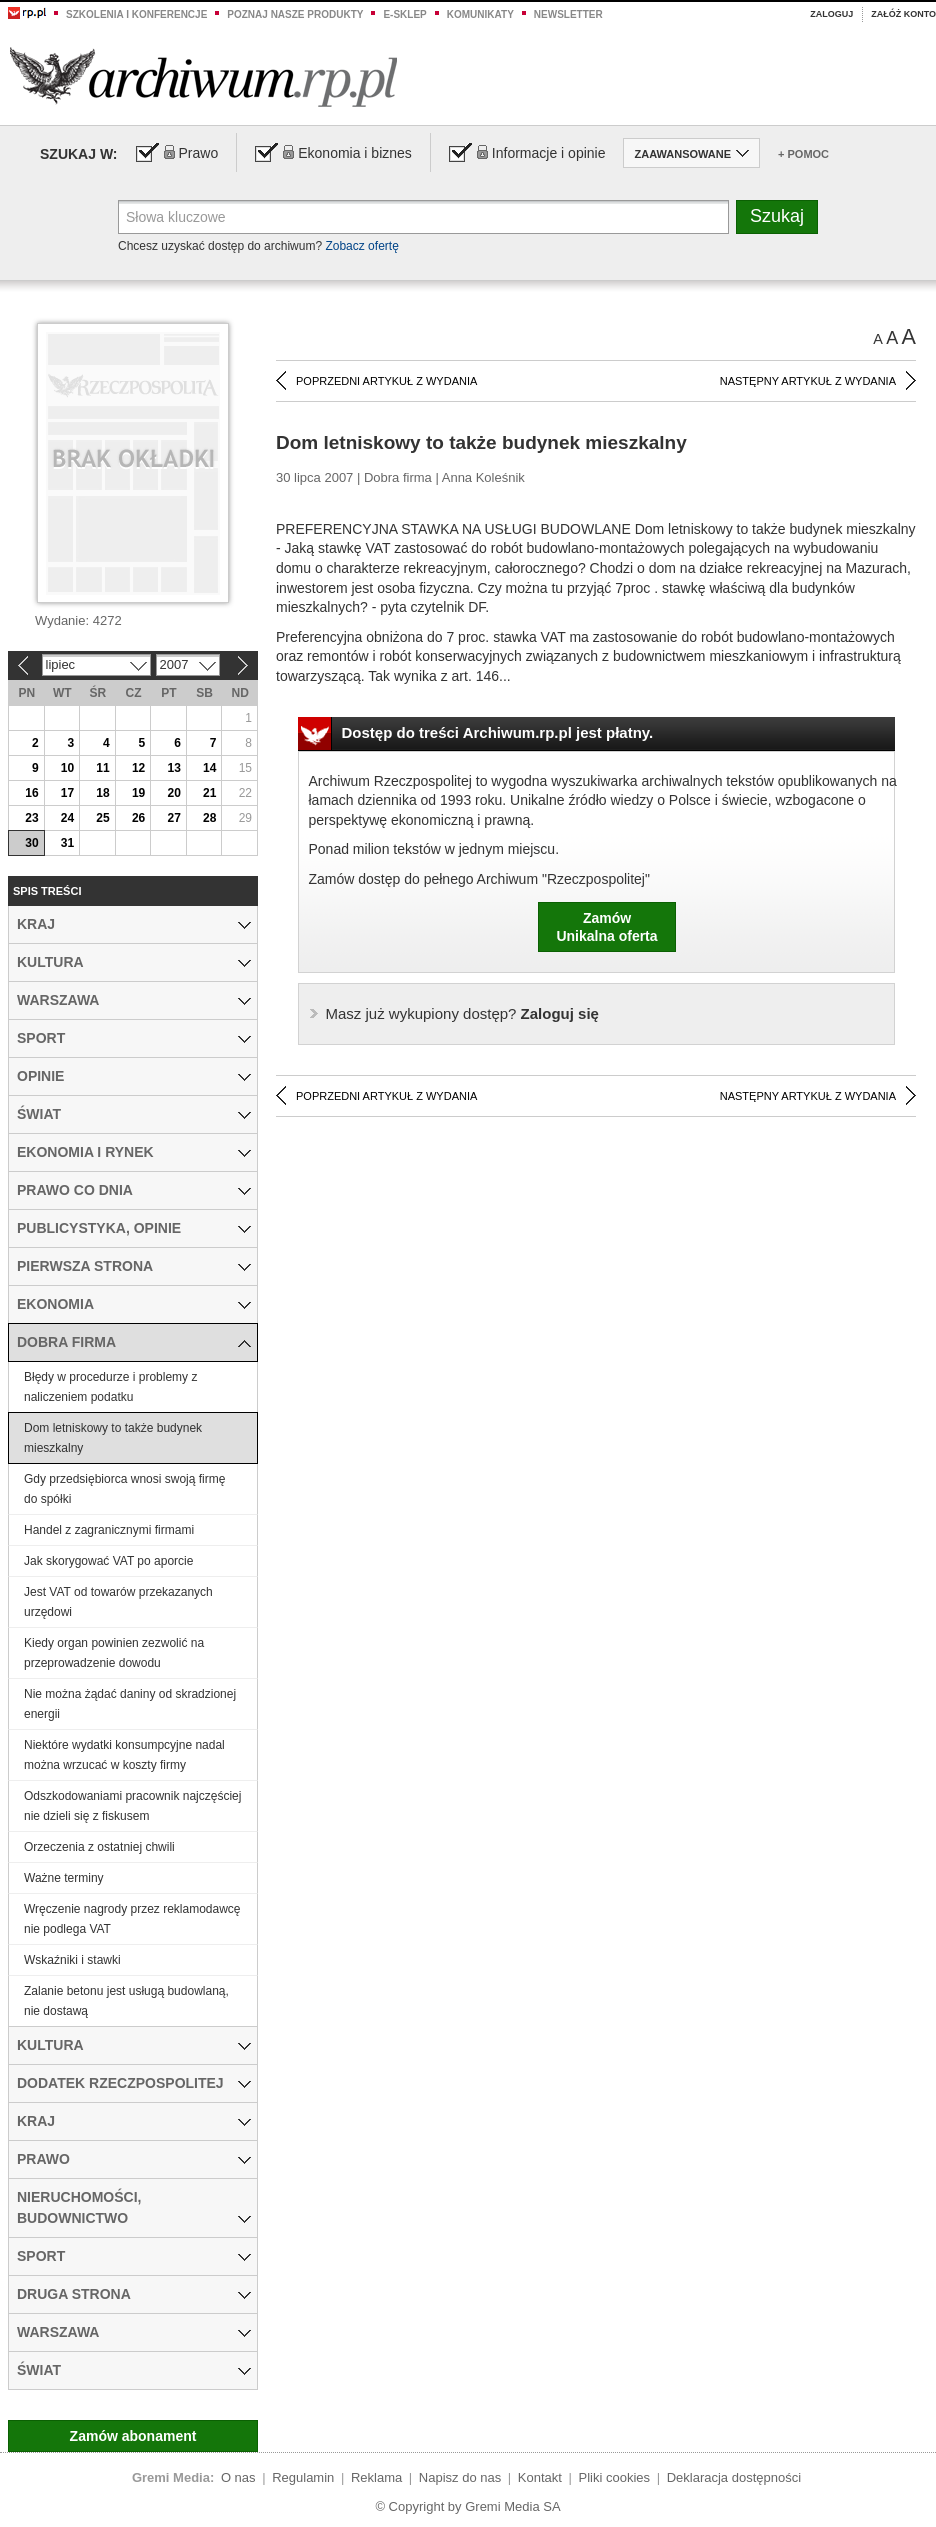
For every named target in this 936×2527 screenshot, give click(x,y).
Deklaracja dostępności (734, 2477)
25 (102, 818)
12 (138, 768)
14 (209, 768)
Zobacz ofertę (361, 246)
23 (31, 818)
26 (138, 818)
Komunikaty (480, 14)
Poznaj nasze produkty (295, 14)
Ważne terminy (64, 1878)
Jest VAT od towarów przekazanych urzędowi (118, 1602)
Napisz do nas (460, 2477)
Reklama (376, 2477)
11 (102, 768)
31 (67, 843)
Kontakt (540, 2477)
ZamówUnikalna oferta (606, 927)
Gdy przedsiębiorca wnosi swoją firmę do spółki (124, 1489)
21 (209, 793)
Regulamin (303, 2477)
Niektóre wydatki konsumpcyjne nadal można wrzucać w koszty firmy (124, 1755)
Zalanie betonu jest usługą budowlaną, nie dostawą (126, 2001)
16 (31, 793)
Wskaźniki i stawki (72, 1960)
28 (209, 818)
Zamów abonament (133, 2436)
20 (173, 793)
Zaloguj (831, 14)
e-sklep (404, 14)
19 (138, 793)
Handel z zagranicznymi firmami (109, 1530)
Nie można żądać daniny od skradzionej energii (130, 1704)
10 (67, 768)
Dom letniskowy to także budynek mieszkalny (113, 1438)
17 (67, 793)
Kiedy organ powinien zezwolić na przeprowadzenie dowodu (114, 1653)
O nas (238, 2477)
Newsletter (568, 14)
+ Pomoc (803, 154)
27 (173, 818)
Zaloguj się (462, 1013)
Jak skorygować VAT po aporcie (108, 1561)
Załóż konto (903, 14)
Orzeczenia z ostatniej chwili (99, 1847)
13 (173, 768)
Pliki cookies (615, 2477)
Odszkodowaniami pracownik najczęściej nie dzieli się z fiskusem (132, 1806)
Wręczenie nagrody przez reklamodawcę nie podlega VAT (132, 1919)
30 (31, 843)
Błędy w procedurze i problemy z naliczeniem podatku (110, 1387)
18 (102, 793)
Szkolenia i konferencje (136, 14)
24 (67, 818)
